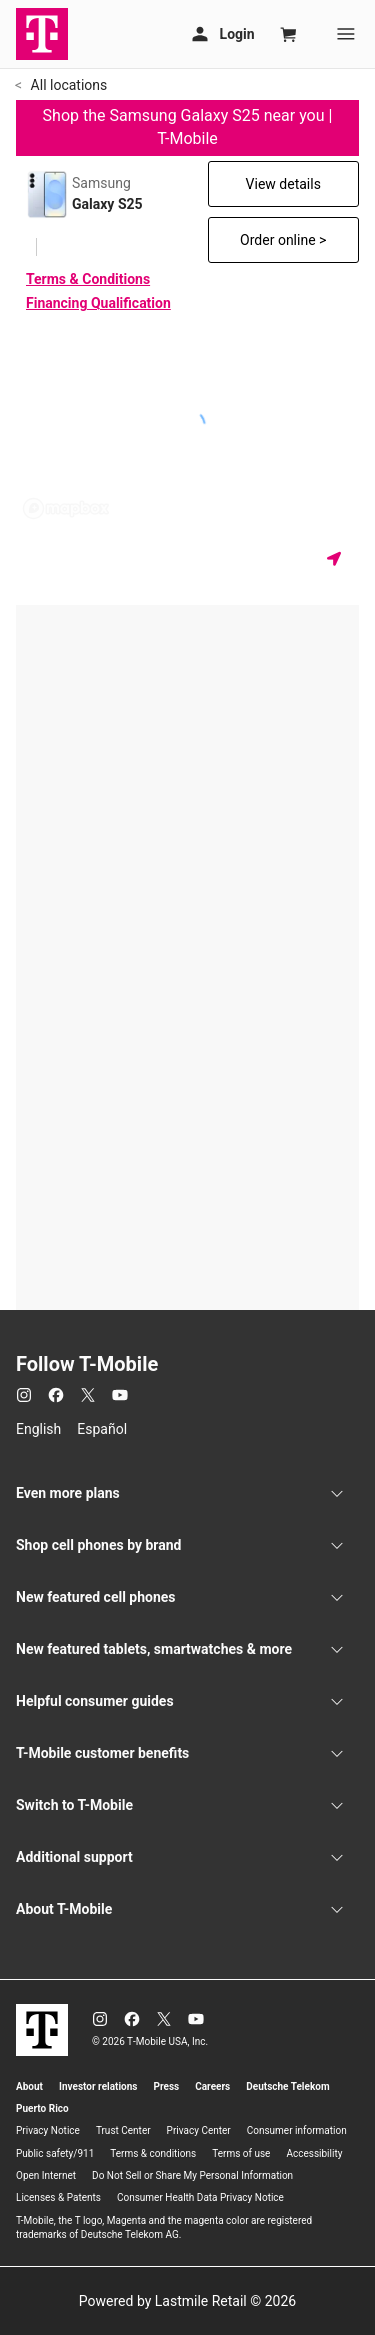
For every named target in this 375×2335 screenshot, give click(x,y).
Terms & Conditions (88, 279)
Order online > (283, 240)
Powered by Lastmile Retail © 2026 (187, 2301)
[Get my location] (338, 558)
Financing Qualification (98, 303)
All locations (67, 85)
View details (283, 184)
